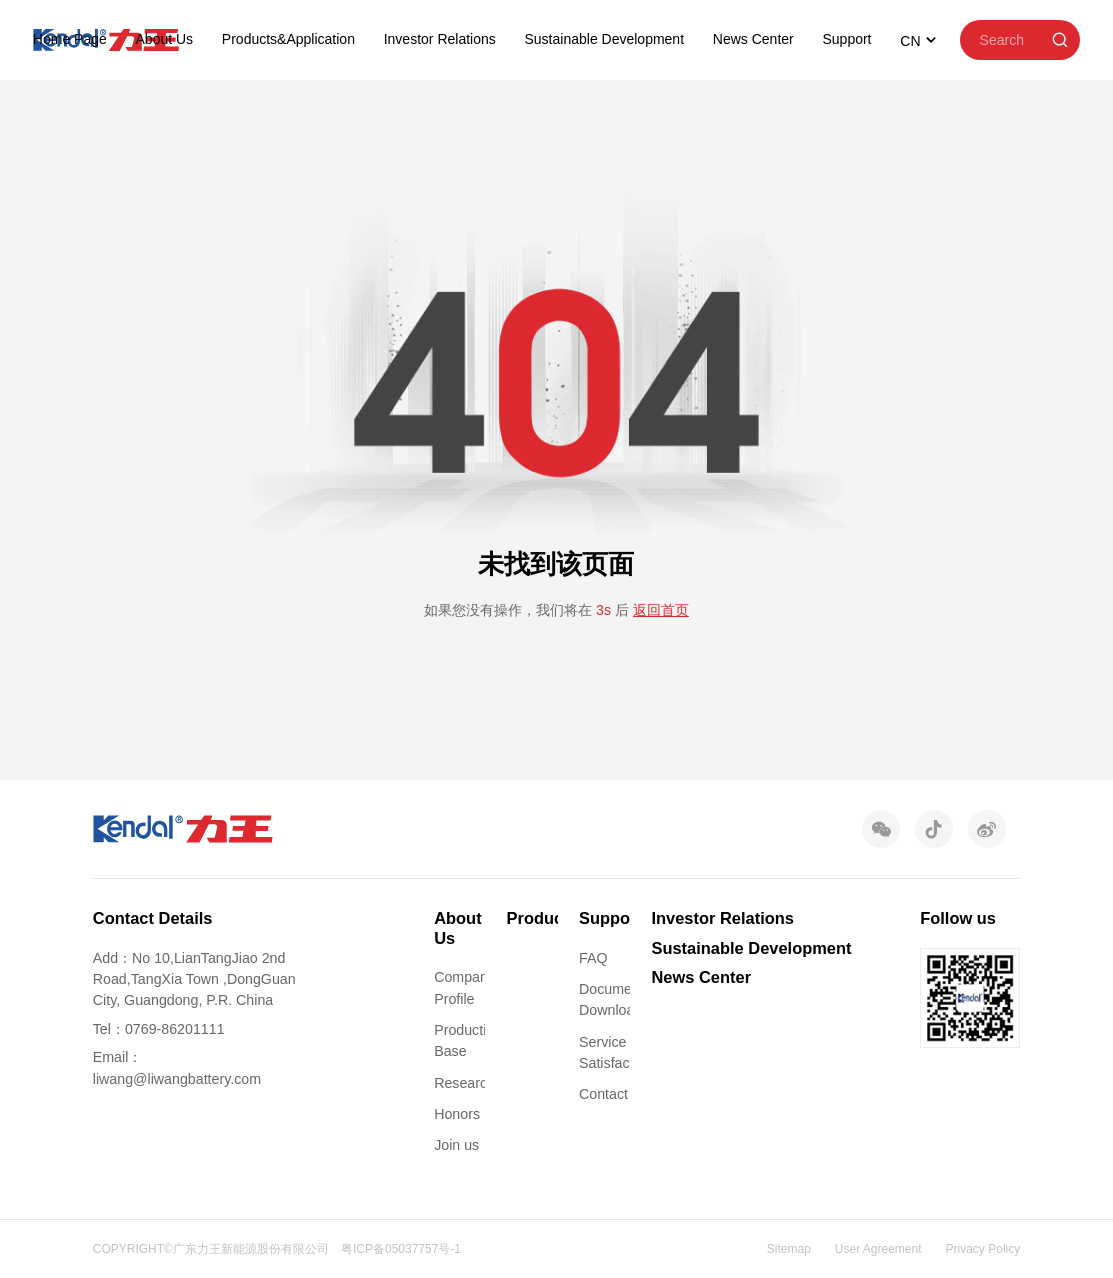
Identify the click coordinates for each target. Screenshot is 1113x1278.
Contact (603, 1094)
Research (464, 1083)
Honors (457, 1114)
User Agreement (878, 1249)
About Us (165, 39)
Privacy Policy (983, 1249)
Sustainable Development (605, 39)
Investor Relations (440, 39)
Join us (456, 1145)
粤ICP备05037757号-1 (401, 1249)
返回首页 (661, 610)
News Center (753, 39)
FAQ (593, 958)
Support (846, 39)
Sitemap (789, 1249)
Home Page (70, 39)
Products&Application (288, 39)
